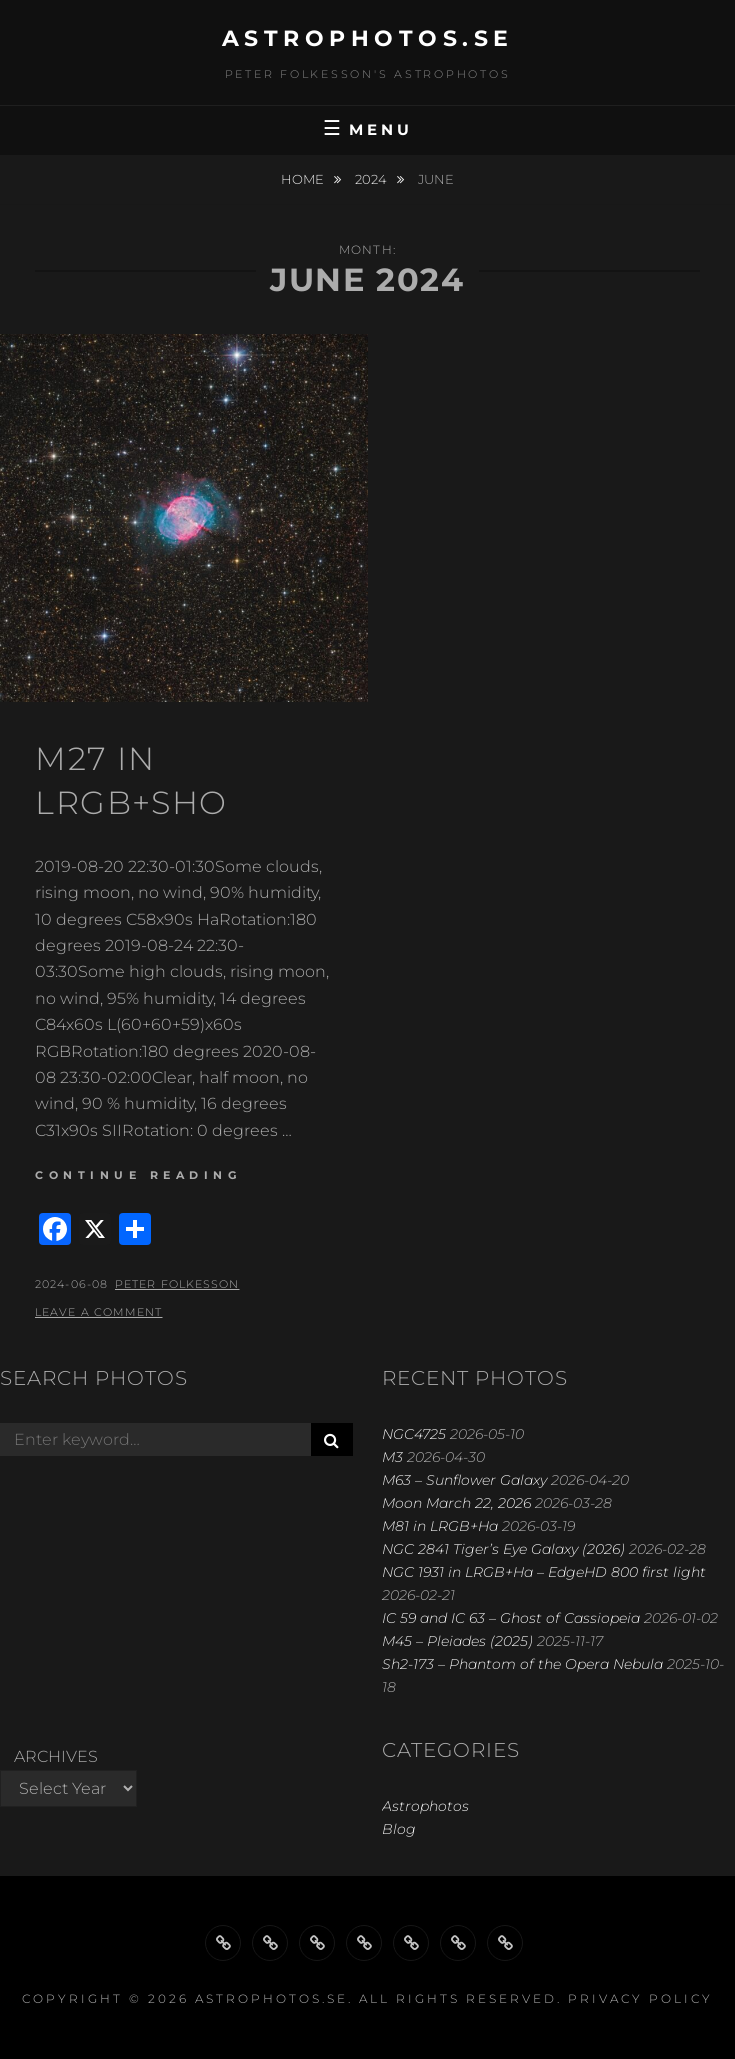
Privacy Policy (640, 1998)
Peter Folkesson (177, 1284)
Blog (399, 1829)
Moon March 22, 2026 (456, 1503)
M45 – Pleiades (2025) (457, 1641)
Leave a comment (99, 1312)
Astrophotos (425, 1806)
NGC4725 (414, 1434)
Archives (56, 1756)
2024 (372, 179)
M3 (392, 1457)
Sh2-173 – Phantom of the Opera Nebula (522, 1664)
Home (304, 179)
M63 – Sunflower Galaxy (464, 1480)
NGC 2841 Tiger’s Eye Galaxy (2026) (503, 1549)
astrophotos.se (368, 38)
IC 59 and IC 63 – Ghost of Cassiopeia (511, 1618)
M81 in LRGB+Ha (440, 1526)
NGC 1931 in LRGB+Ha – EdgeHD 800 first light (544, 1572)
